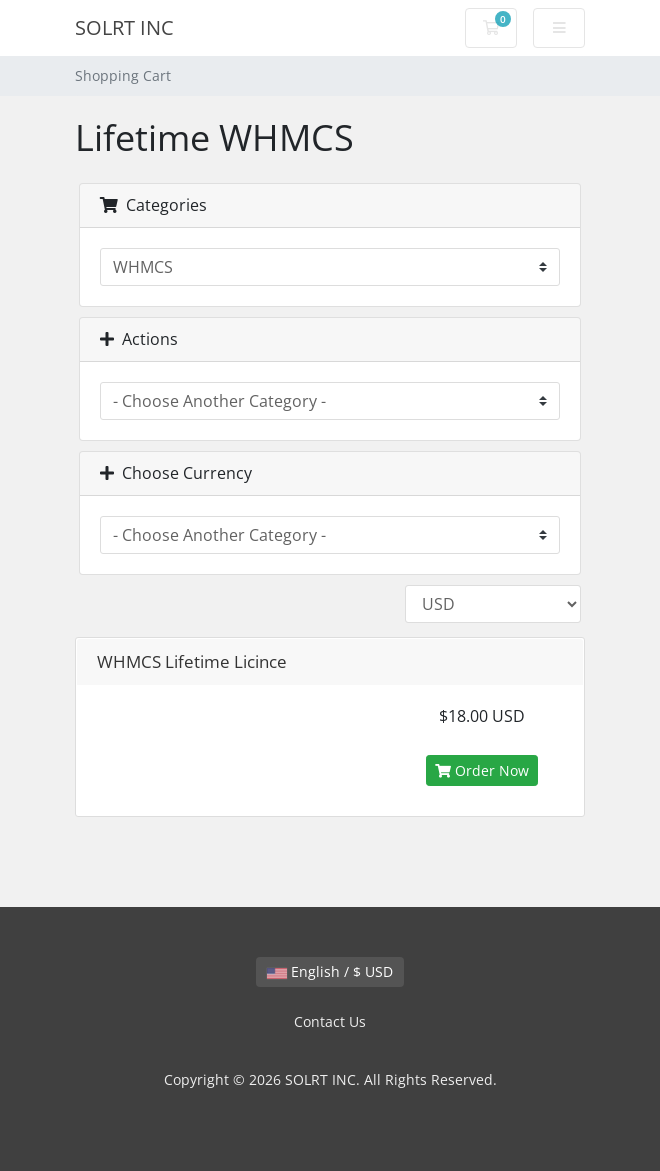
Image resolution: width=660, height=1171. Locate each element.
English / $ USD (330, 971)
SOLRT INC (124, 27)
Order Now (482, 770)
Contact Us (330, 1021)
